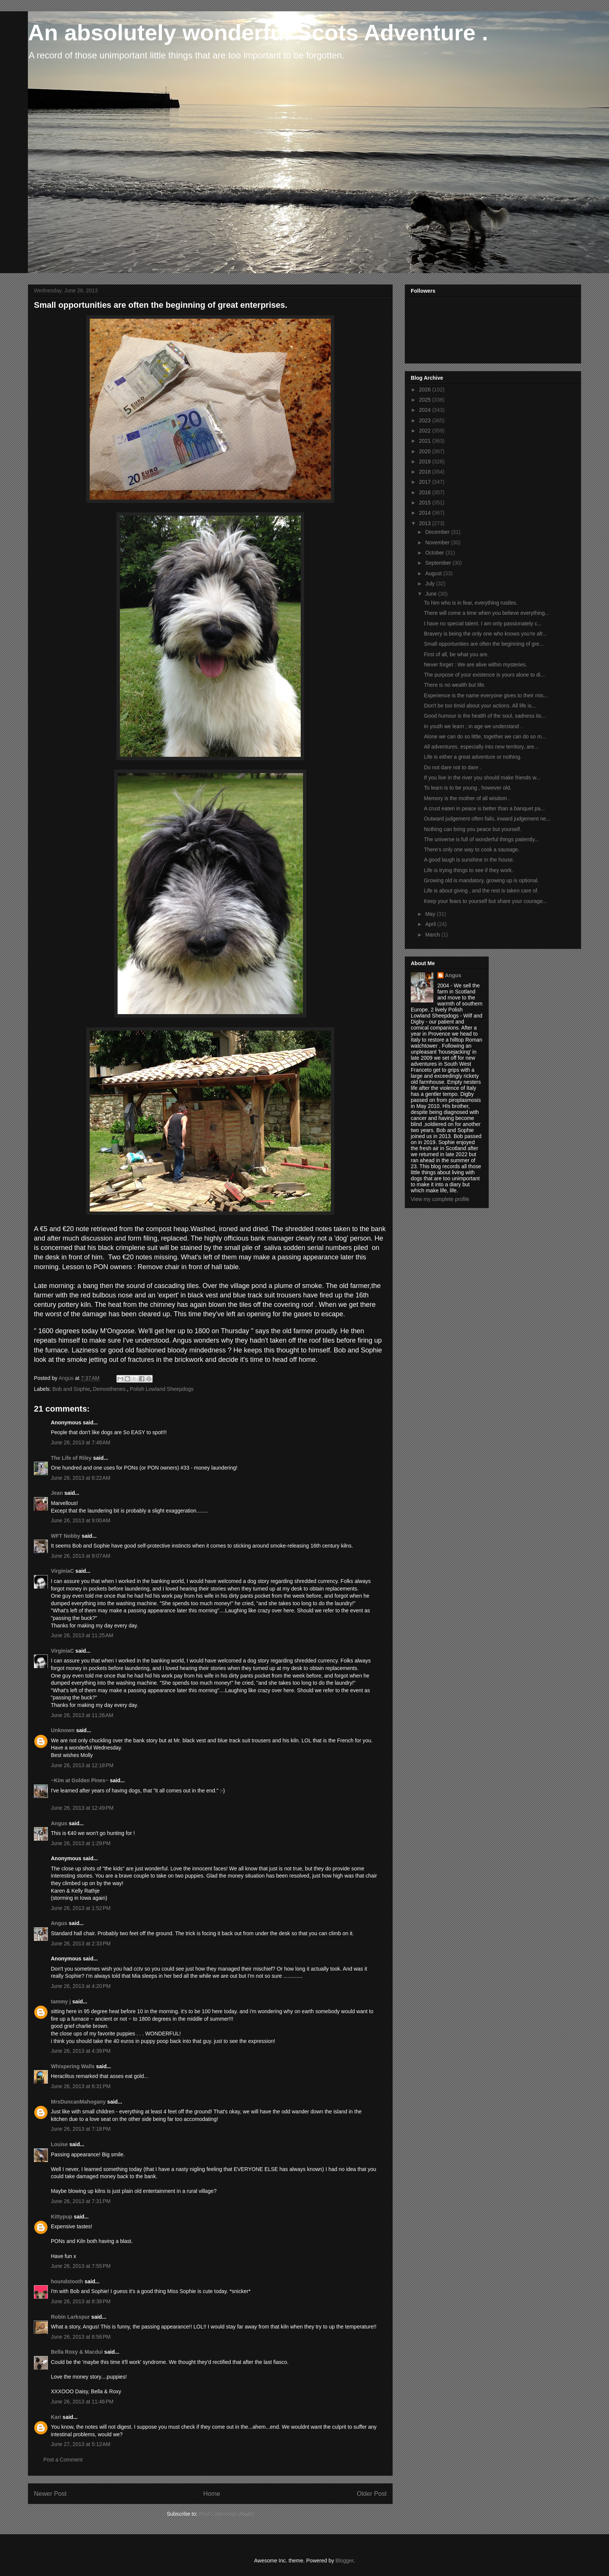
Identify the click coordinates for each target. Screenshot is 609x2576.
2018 (425, 472)
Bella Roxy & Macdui (77, 2352)
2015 (425, 503)
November (438, 542)
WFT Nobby (65, 1536)
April (431, 924)
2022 (425, 431)
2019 (425, 461)
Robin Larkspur (70, 2317)
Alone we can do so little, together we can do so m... (485, 736)
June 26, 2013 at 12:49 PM (82, 1808)
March (433, 935)
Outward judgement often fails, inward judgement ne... (487, 819)
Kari (56, 2417)
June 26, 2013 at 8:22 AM (80, 1478)
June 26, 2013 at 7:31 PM (80, 2201)
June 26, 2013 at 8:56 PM (80, 2337)
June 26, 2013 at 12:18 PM (82, 1765)
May (430, 914)
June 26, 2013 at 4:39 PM (80, 2051)
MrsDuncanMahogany (78, 2102)
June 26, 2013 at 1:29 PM (80, 1843)
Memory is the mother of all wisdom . (467, 798)
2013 (425, 523)
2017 (425, 482)
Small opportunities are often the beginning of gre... (484, 644)
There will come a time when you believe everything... (486, 613)
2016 (425, 492)
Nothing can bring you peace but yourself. (472, 829)
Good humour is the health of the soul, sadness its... (485, 716)
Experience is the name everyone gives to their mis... (486, 695)
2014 (425, 513)
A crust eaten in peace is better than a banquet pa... (484, 808)
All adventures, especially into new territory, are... (481, 747)
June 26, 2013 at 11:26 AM (82, 1715)
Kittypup (61, 2217)
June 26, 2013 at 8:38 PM (80, 2301)
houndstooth (67, 2281)
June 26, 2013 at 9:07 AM (80, 1556)
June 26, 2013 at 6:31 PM (80, 2086)
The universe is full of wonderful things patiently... (481, 839)
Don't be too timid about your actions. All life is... (480, 706)
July (430, 584)
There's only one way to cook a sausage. (471, 849)
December (438, 532)
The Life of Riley (71, 1458)
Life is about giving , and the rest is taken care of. (481, 891)
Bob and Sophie (71, 1389)
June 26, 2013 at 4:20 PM (80, 1986)
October (435, 553)
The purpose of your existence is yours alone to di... (484, 675)
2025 (425, 400)
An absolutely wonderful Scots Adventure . (258, 32)
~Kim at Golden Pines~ (80, 1780)
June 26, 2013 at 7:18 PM (80, 2129)
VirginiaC (62, 1571)
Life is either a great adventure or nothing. (473, 757)
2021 (425, 441)
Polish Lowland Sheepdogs (162, 1389)
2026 (425, 390)
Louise (59, 2144)
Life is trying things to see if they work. (468, 870)
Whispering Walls (73, 2066)
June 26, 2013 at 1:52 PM (80, 1908)
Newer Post (50, 2493)
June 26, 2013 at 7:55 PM (80, 2266)
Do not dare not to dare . (452, 767)
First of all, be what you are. (456, 654)
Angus (59, 1823)
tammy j (61, 2001)
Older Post (372, 2493)
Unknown (63, 1730)
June (431, 594)
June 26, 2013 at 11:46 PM (82, 2402)
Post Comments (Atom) (226, 2514)
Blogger (344, 2561)
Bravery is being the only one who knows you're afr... (485, 634)
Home (211, 2493)
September (438, 563)
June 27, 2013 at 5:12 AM (80, 2444)
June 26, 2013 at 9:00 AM (80, 1520)
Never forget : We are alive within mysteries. (475, 665)
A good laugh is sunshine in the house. (469, 860)
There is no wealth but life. (454, 685)
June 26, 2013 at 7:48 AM (80, 1442)
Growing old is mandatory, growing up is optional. (481, 880)
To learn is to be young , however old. (467, 788)
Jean (57, 1493)
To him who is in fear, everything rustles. (470, 603)
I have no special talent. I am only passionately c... (483, 623)
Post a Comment (63, 2460)
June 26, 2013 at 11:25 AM (82, 1635)
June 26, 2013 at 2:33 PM (80, 1943)
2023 (425, 420)
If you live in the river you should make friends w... (482, 778)
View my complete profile (440, 1199)
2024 (425, 410)
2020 (425, 451)
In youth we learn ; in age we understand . (473, 726)
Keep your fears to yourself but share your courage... (485, 901)
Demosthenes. (110, 1389)
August (434, 573)
